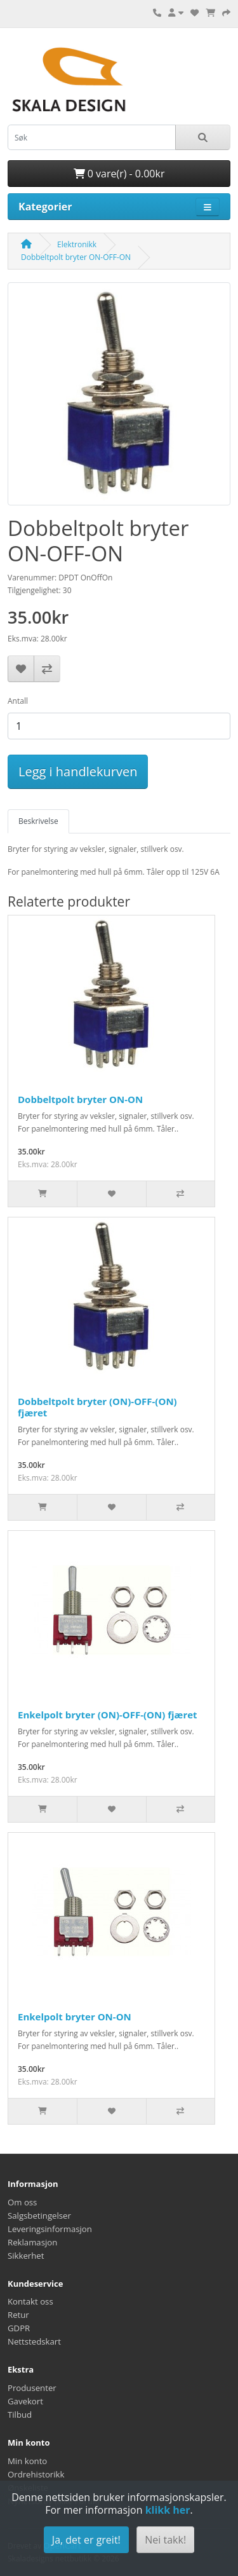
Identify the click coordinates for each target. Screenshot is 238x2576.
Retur (18, 2314)
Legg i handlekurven (77, 771)
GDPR (19, 2328)
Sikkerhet (26, 2255)
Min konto (27, 2461)
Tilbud (20, 2414)
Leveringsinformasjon (50, 2229)
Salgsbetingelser (39, 2215)
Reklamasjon (32, 2242)
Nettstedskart (34, 2341)
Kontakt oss (30, 2301)
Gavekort (25, 2401)
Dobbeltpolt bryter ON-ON (80, 1099)
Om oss (22, 2202)
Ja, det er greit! (86, 2540)
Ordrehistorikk (36, 2474)
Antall (18, 700)
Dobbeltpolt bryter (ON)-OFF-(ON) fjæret (97, 1407)
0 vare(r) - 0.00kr (119, 174)
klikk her (167, 2510)
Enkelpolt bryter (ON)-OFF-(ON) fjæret (107, 1714)
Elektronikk (76, 244)
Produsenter (32, 2388)
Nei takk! (165, 2540)
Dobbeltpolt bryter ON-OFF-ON (76, 257)
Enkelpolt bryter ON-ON (74, 2016)
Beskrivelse (38, 821)
